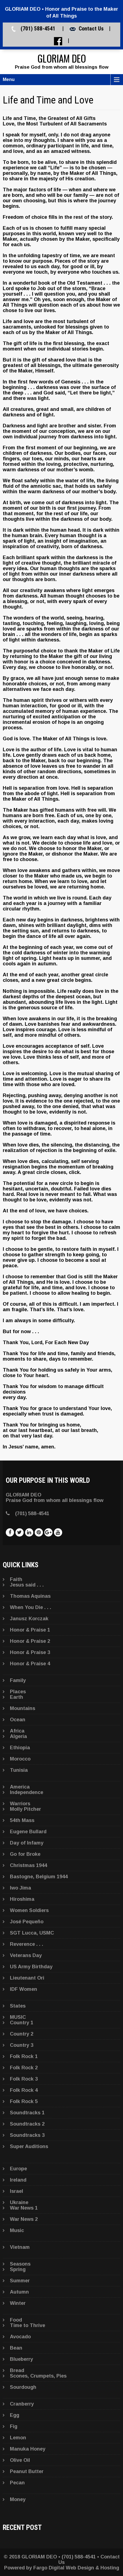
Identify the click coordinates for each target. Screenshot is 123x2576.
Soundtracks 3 (27, 2135)
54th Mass (22, 1820)
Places (18, 1691)
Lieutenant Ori (27, 1978)
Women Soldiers (29, 1910)
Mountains (22, 1708)
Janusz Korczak (29, 1618)
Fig (13, 2426)
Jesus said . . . (27, 1585)
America (20, 1787)
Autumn (19, 2292)
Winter (18, 2303)
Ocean (17, 1719)
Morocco (20, 1759)
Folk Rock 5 (24, 2101)
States (18, 2006)
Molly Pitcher (25, 1809)
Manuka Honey (27, 2449)
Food (16, 2320)
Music (17, 2230)
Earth (16, 1697)
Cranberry (22, 2404)
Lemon (18, 2437)
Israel (16, 2191)
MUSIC (18, 2017)
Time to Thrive (27, 2325)
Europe (18, 2168)
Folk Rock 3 (24, 2079)
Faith (16, 1579)
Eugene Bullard (28, 1831)
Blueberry (21, 2359)
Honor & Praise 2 (30, 1641)
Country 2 (21, 2034)
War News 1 (24, 2208)
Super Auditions (29, 2146)
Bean (16, 2348)
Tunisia (19, 1770)
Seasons (20, 2264)
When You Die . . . (30, 1607)
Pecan (17, 2482)
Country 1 (21, 2022)
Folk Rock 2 (24, 2067)
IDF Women (23, 1989)
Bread (17, 2370)
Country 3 (21, 2045)
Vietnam (20, 2247)
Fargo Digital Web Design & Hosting (76, 2568)
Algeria (18, 1736)
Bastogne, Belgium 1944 (39, 1876)
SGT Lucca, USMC (32, 1933)
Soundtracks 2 (27, 2124)
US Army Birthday (31, 1966)
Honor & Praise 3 (30, 1652)
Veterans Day (26, 1955)
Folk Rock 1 (24, 2056)
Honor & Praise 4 (30, 1663)
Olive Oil (20, 2460)
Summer (20, 2280)
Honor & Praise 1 (30, 1630)
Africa (17, 1731)
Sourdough (23, 2387)
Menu (9, 79)
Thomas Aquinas (30, 1596)
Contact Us (91, 28)
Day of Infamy (26, 1843)
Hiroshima (22, 1899)
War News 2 (24, 2219)
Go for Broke (25, 1854)
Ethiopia (20, 1747)
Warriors (20, 1803)
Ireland (18, 2180)
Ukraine (19, 2202)
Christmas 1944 (28, 1865)
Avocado (20, 2336)
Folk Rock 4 (24, 2090)
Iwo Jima (20, 1888)
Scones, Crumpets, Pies (38, 2376)
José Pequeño (26, 1921)
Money (18, 2499)
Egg (14, 2415)
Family (18, 1680)
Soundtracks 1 (27, 2112)
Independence (26, 1792)
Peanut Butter (26, 2471)
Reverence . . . (26, 1944)
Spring (18, 2269)
